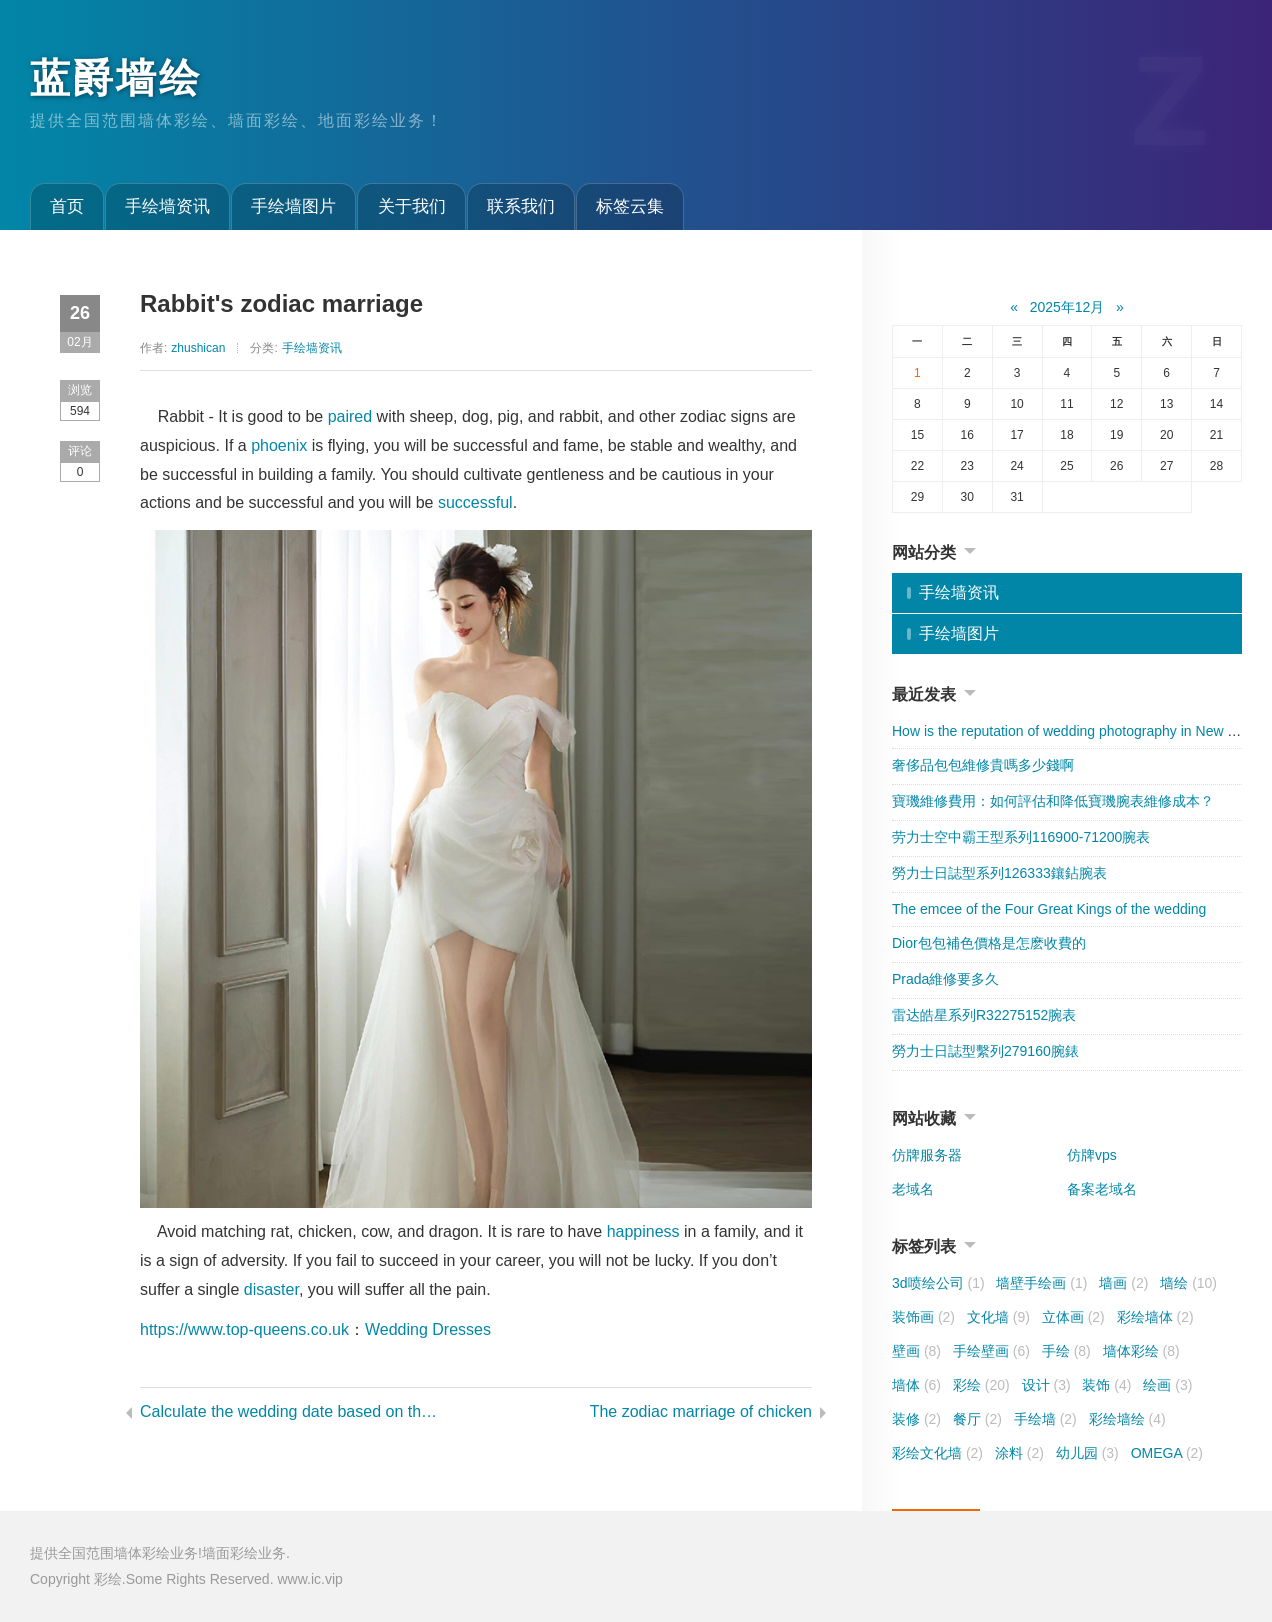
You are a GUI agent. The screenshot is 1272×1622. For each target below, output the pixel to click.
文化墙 (998, 1317)
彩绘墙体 (1155, 1317)
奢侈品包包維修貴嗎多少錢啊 (983, 765)
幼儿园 (1087, 1453)
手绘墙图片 (293, 206)
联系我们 (521, 206)
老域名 (913, 1189)
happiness (643, 1231)
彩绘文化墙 (937, 1453)
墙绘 (1188, 1283)
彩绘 (981, 1385)
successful (475, 502)
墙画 (1123, 1283)
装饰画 (923, 1317)
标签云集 (630, 206)
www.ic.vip (309, 1579)
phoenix (279, 445)
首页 (67, 206)
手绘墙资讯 (167, 206)
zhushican (198, 348)
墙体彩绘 (1141, 1351)
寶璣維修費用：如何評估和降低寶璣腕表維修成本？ (1053, 801)
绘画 (1167, 1385)
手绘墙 (1045, 1419)
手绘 (1066, 1351)
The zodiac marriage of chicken (701, 1411)
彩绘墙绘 (1127, 1419)
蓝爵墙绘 (116, 78)
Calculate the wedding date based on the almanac (291, 1411)
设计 (1046, 1385)
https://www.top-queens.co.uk (244, 1329)
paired (350, 416)
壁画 (916, 1351)
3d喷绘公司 (938, 1283)
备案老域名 (1102, 1189)
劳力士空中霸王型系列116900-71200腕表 (1021, 837)
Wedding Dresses (428, 1329)
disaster (271, 1289)
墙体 (916, 1385)
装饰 (1106, 1385)
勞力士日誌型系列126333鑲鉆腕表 (999, 873)
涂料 (1019, 1453)
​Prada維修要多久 (945, 979)
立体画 (1073, 1317)
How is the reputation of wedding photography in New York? (1077, 731)
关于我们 (412, 206)
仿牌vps (1092, 1155)
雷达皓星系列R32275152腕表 (984, 1015)
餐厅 (977, 1419)
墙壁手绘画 (1041, 1283)
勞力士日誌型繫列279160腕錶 (985, 1051)
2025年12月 (1067, 307)
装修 (916, 1419)
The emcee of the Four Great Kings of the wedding (1049, 909)
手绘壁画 (991, 1351)
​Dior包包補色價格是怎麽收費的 (989, 943)
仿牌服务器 (927, 1155)
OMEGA (1167, 1453)
